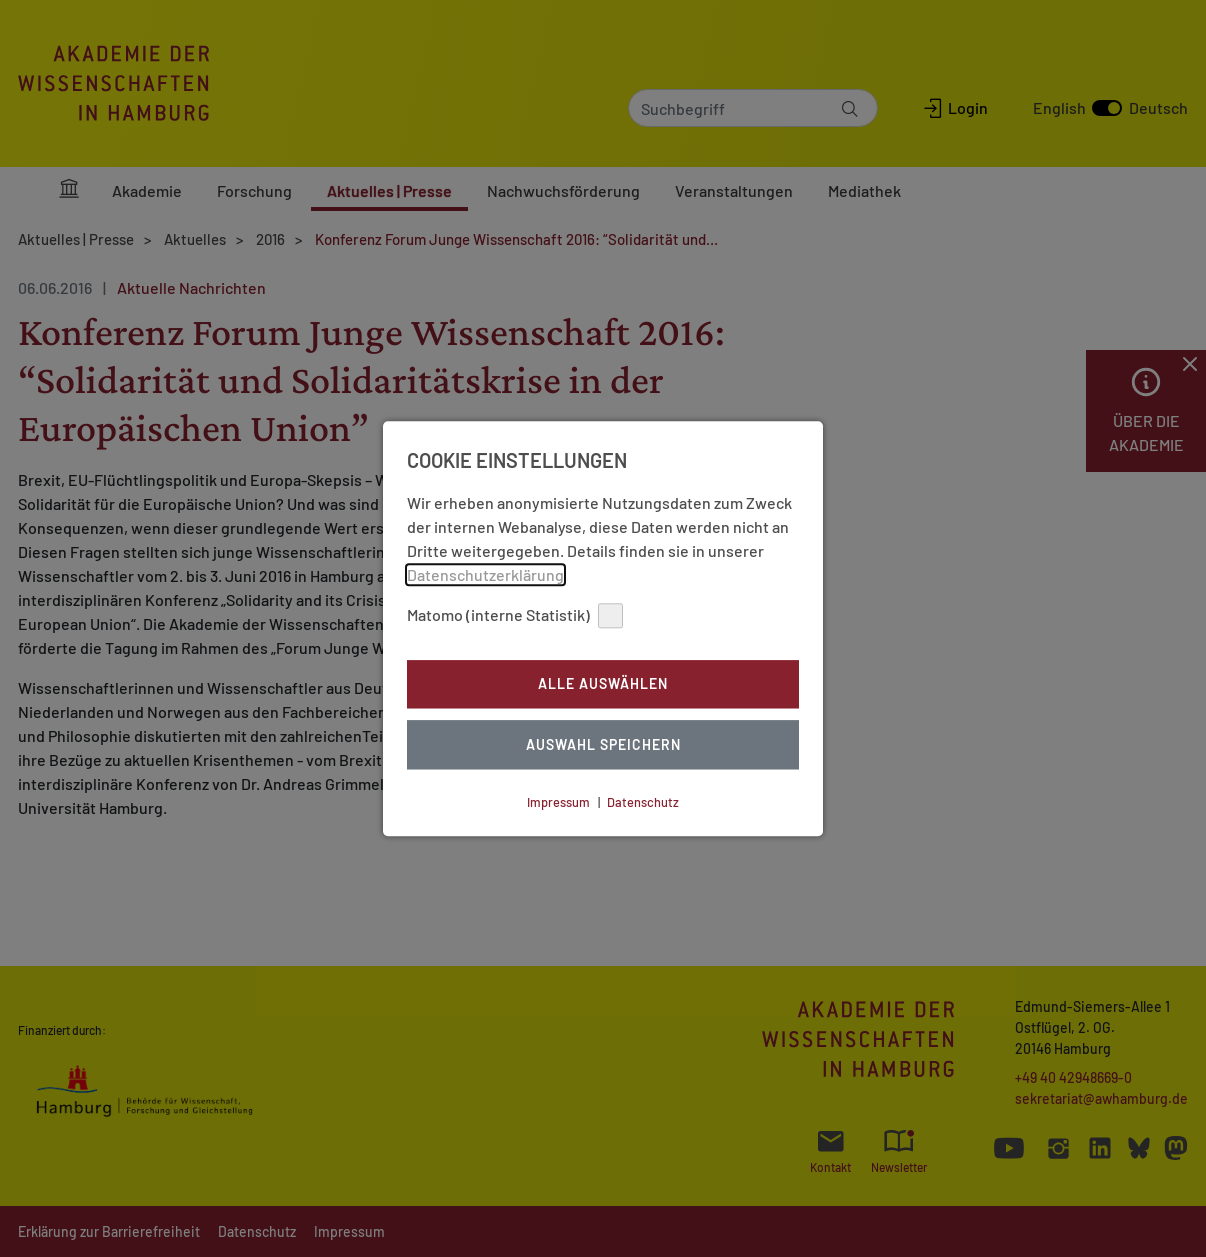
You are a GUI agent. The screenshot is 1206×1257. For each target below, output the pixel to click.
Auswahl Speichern (603, 744)
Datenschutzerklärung (485, 574)
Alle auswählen (603, 684)
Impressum (558, 802)
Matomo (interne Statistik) (515, 615)
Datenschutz (643, 802)
